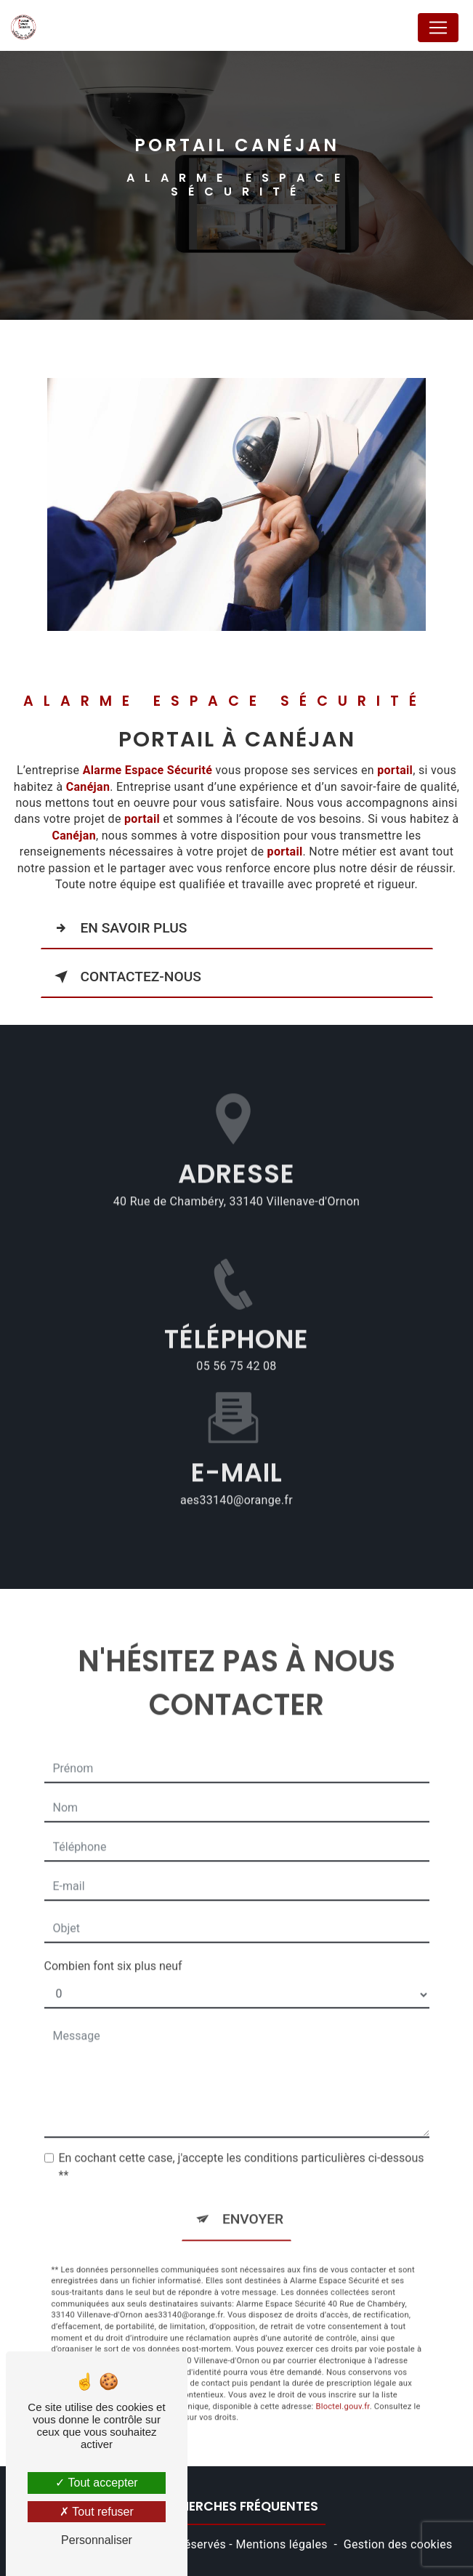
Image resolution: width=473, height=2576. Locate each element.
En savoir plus (118, 928)
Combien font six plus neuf (113, 1950)
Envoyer (252, 2202)
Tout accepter (96, 2482)
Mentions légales (281, 2544)
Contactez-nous (125, 977)
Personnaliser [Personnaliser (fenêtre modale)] (96, 2540)
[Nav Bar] (438, 27)
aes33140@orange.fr (236, 1483)
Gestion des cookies (398, 2544)
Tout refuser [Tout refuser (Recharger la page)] (97, 2511)
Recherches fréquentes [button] (236, 2506)
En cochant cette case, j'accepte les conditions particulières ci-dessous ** (241, 2150)
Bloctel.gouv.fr (343, 2389)
